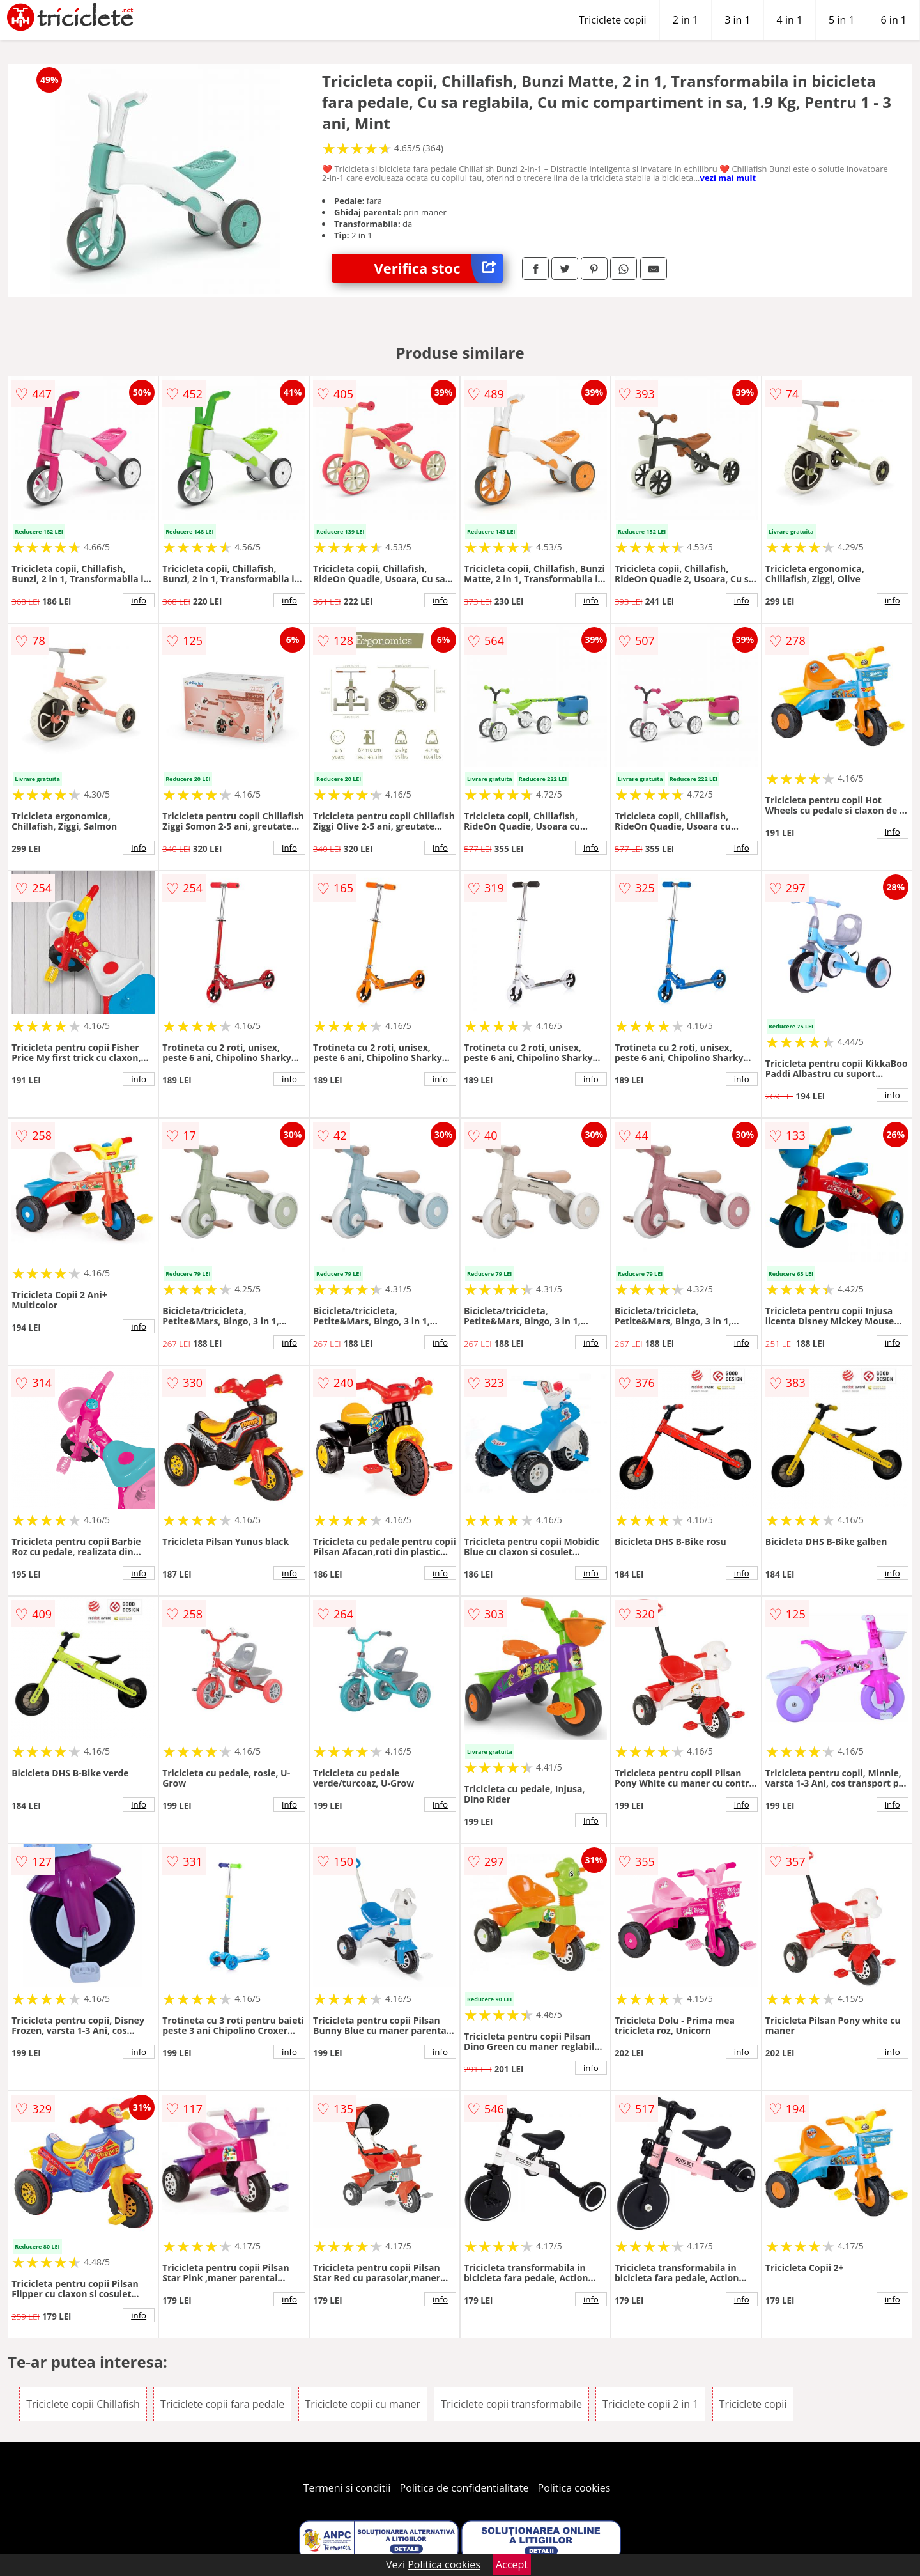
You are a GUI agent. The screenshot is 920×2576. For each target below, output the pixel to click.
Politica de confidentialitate (464, 2488)
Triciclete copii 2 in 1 (650, 2404)
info (138, 600)
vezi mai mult (728, 177)
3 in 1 (737, 20)
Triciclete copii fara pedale (222, 2404)
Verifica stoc (438, 268)
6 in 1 (894, 20)
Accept (512, 2564)
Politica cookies (574, 2488)
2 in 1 (685, 20)
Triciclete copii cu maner (363, 2404)
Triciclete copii (613, 20)
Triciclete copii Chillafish (83, 2404)
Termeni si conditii (347, 2488)
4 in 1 (789, 20)
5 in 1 (841, 20)
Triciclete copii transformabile (511, 2404)
